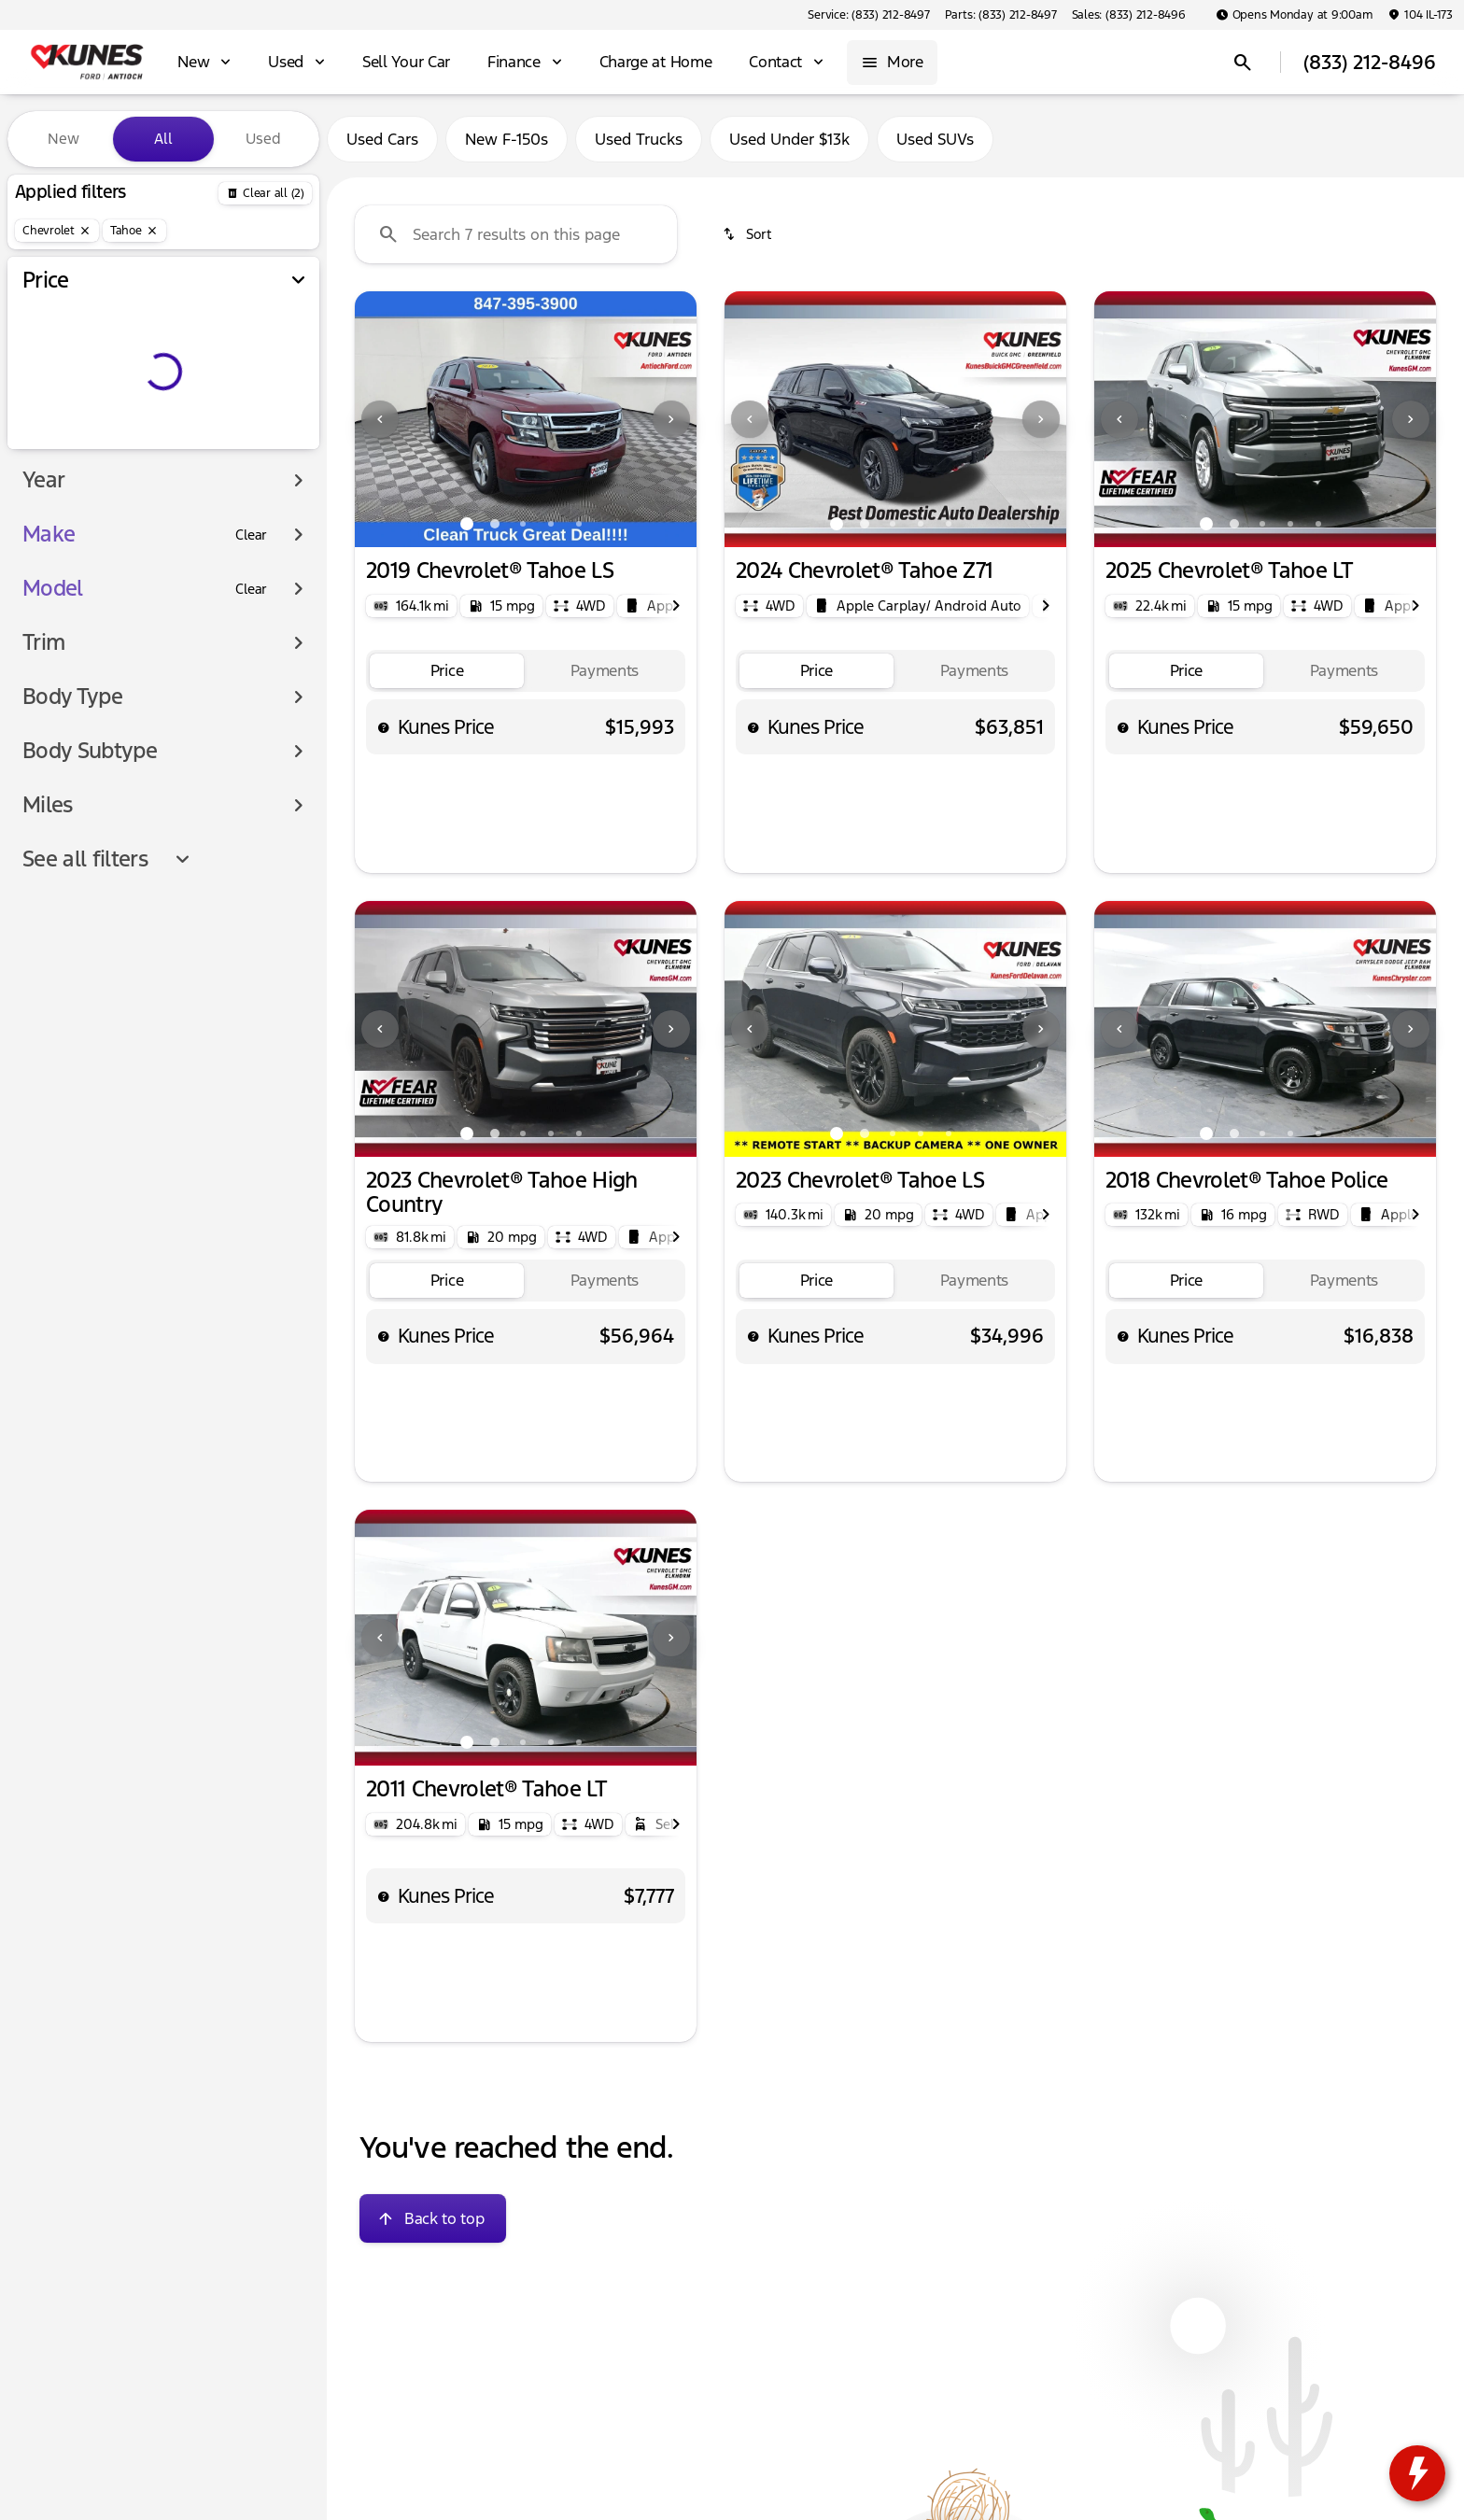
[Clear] (251, 535)
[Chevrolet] (57, 230)
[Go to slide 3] (523, 524)
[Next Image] (671, 419)
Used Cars (382, 139)
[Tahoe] (134, 230)
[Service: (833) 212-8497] (868, 15)
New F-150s (506, 139)
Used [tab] (263, 138)
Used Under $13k (789, 139)
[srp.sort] (748, 234)
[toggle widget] (1417, 2473)
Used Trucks (639, 139)
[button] (380, 419)
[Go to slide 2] (495, 524)
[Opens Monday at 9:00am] (1294, 15)
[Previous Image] (380, 419)
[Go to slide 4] (551, 524)
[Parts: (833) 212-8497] (1001, 15)
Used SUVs (935, 139)
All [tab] (163, 138)
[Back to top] (432, 2218)
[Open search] (1243, 62)
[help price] (383, 727)
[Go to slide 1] (467, 524)
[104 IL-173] (1420, 15)
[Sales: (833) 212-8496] (1129, 15)
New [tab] (63, 138)
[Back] (265, 193)
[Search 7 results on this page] (516, 234)
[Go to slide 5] (579, 524)
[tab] (447, 671)
